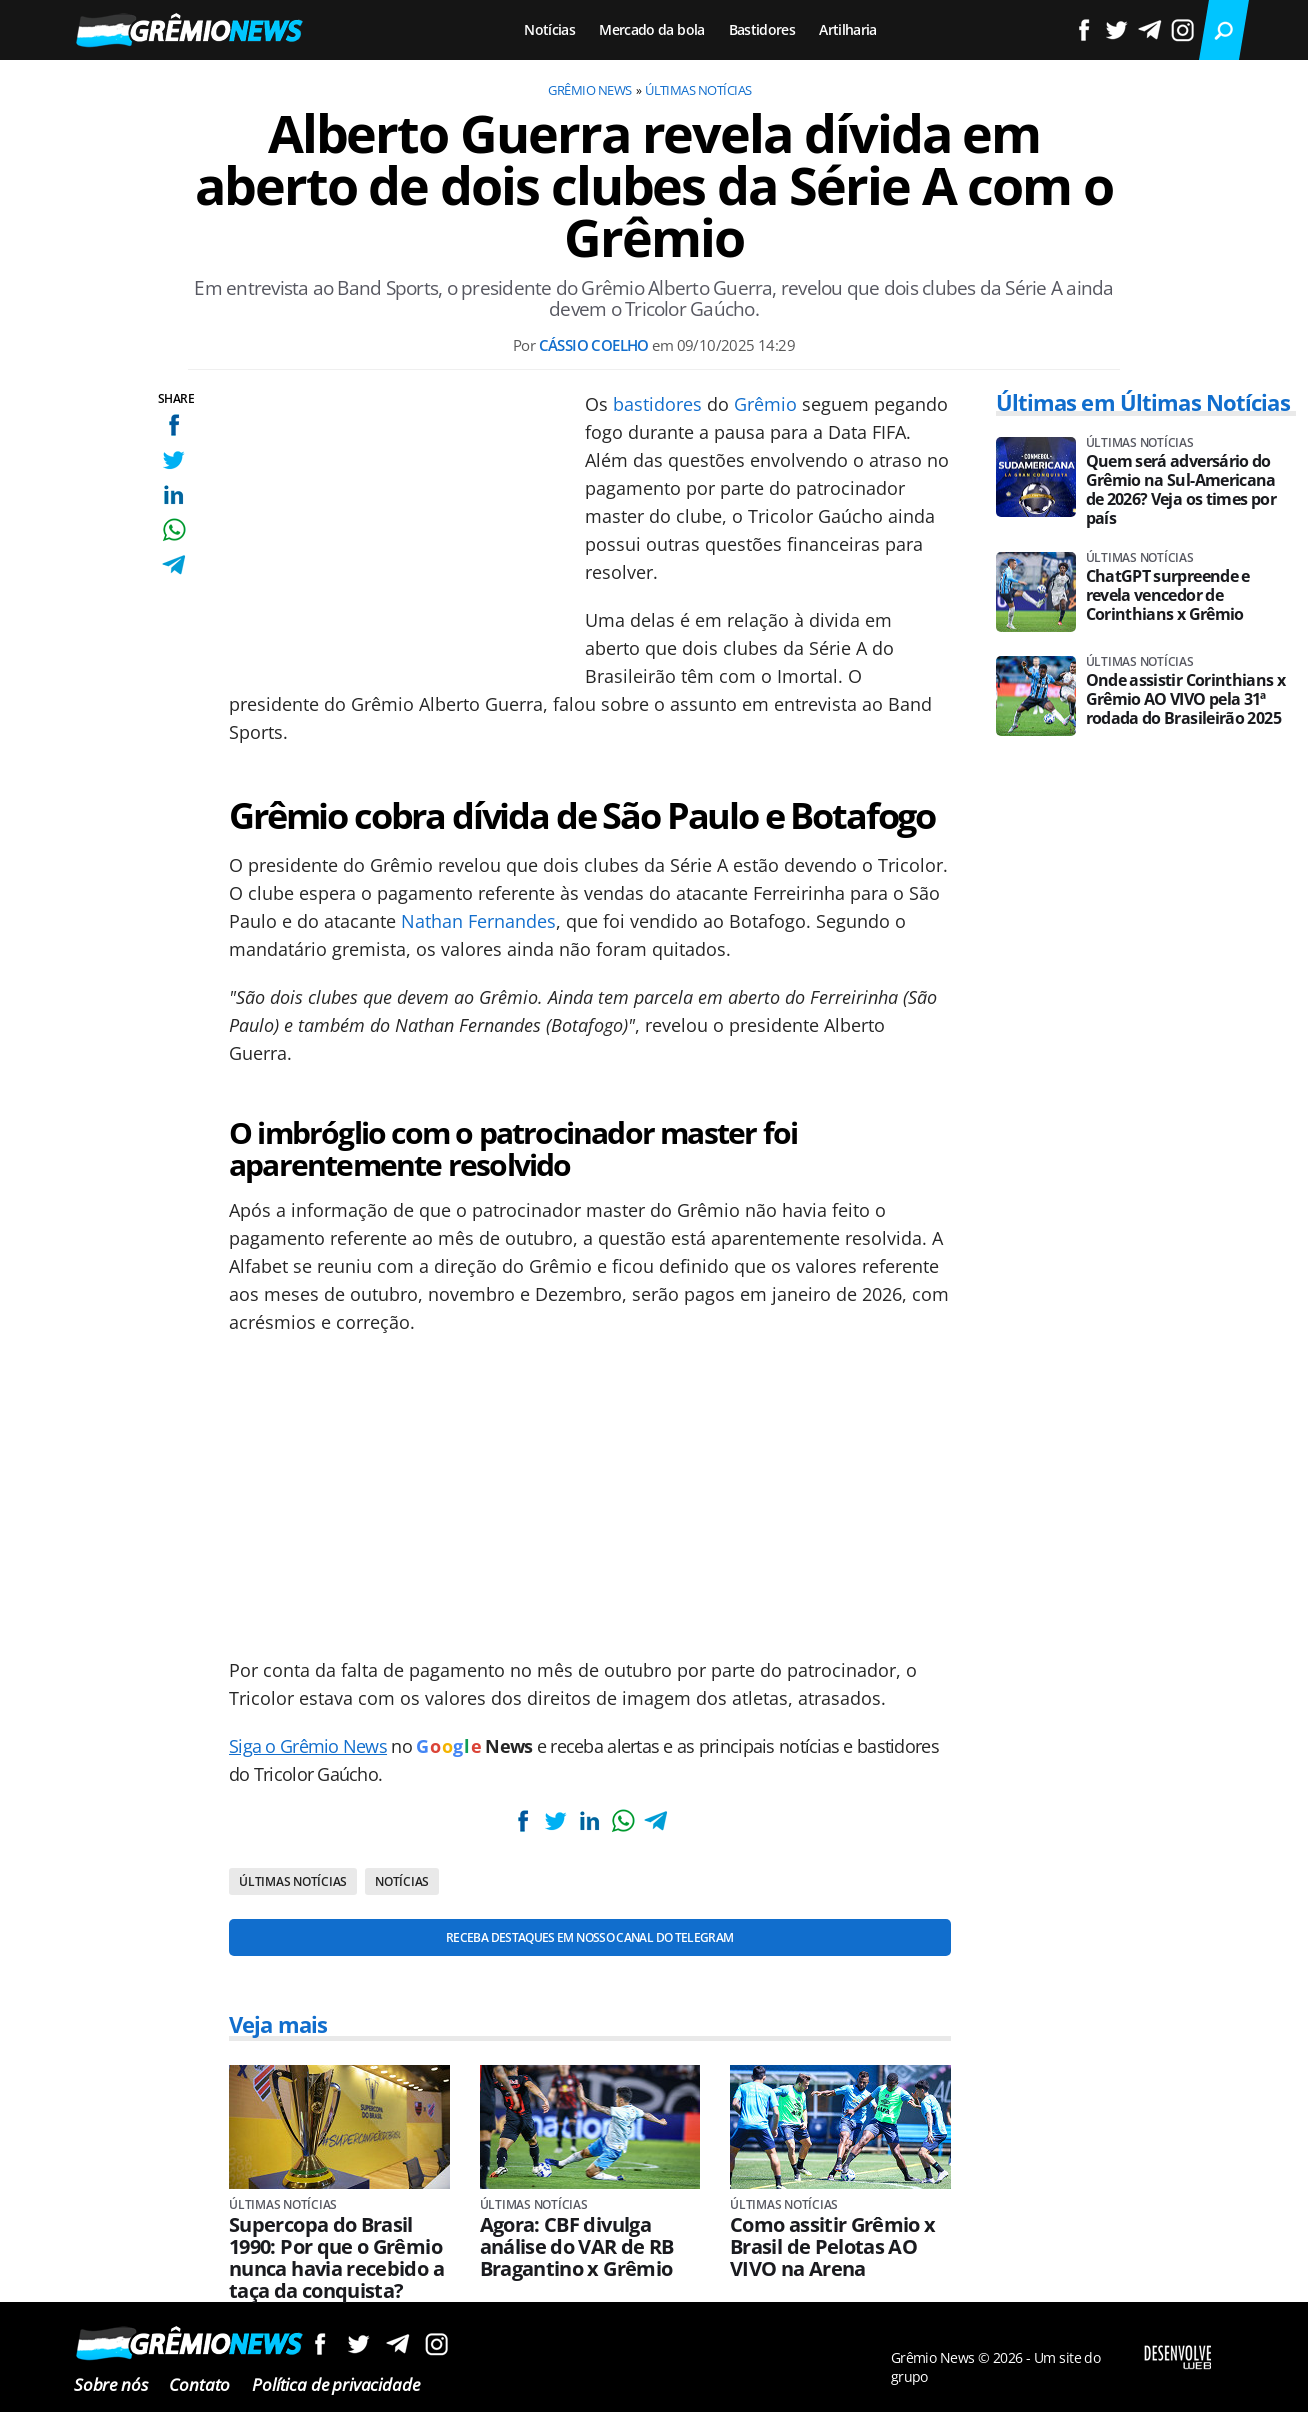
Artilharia (848, 29)
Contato (199, 2384)
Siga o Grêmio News (308, 1746)
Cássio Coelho (594, 345)
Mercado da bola (651, 29)
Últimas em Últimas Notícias (1143, 402)
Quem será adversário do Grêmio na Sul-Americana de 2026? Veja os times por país (1181, 490)
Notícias (549, 29)
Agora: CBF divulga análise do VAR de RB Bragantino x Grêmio (577, 2247)
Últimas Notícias (698, 90)
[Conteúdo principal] (654, 1206)
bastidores (657, 404)
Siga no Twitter (358, 2343)
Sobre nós (110, 2384)
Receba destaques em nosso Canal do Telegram (589, 1937)
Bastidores (762, 29)
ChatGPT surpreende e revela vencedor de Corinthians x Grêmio (1168, 595)
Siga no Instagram (436, 2343)
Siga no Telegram (397, 2343)
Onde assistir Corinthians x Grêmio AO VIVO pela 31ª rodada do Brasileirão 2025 (1186, 699)
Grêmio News (589, 90)
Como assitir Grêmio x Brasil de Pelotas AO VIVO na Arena (833, 2247)
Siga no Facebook (319, 2343)
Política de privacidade (335, 2384)
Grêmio (765, 404)
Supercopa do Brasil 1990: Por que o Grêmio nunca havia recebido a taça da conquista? (336, 2258)
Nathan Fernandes (478, 921)
